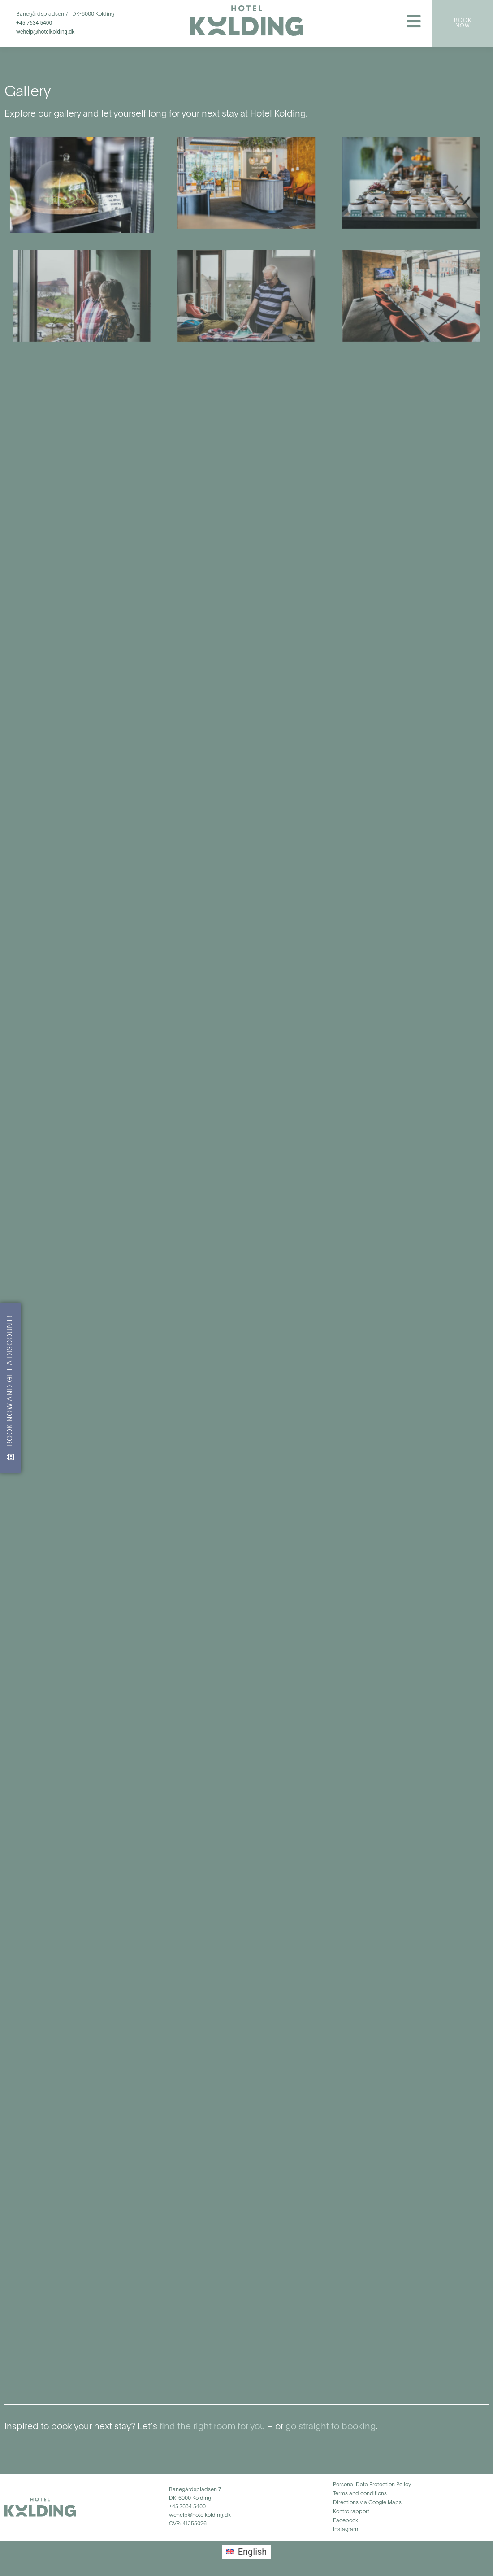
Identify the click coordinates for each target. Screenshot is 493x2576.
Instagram (345, 2530)
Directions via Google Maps (367, 2503)
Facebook (345, 2521)
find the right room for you (211, 2427)
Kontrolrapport (351, 2512)
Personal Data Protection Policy (372, 2485)
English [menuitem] (252, 2551)
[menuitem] (247, 2552)
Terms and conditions (360, 2494)
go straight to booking (330, 2427)
